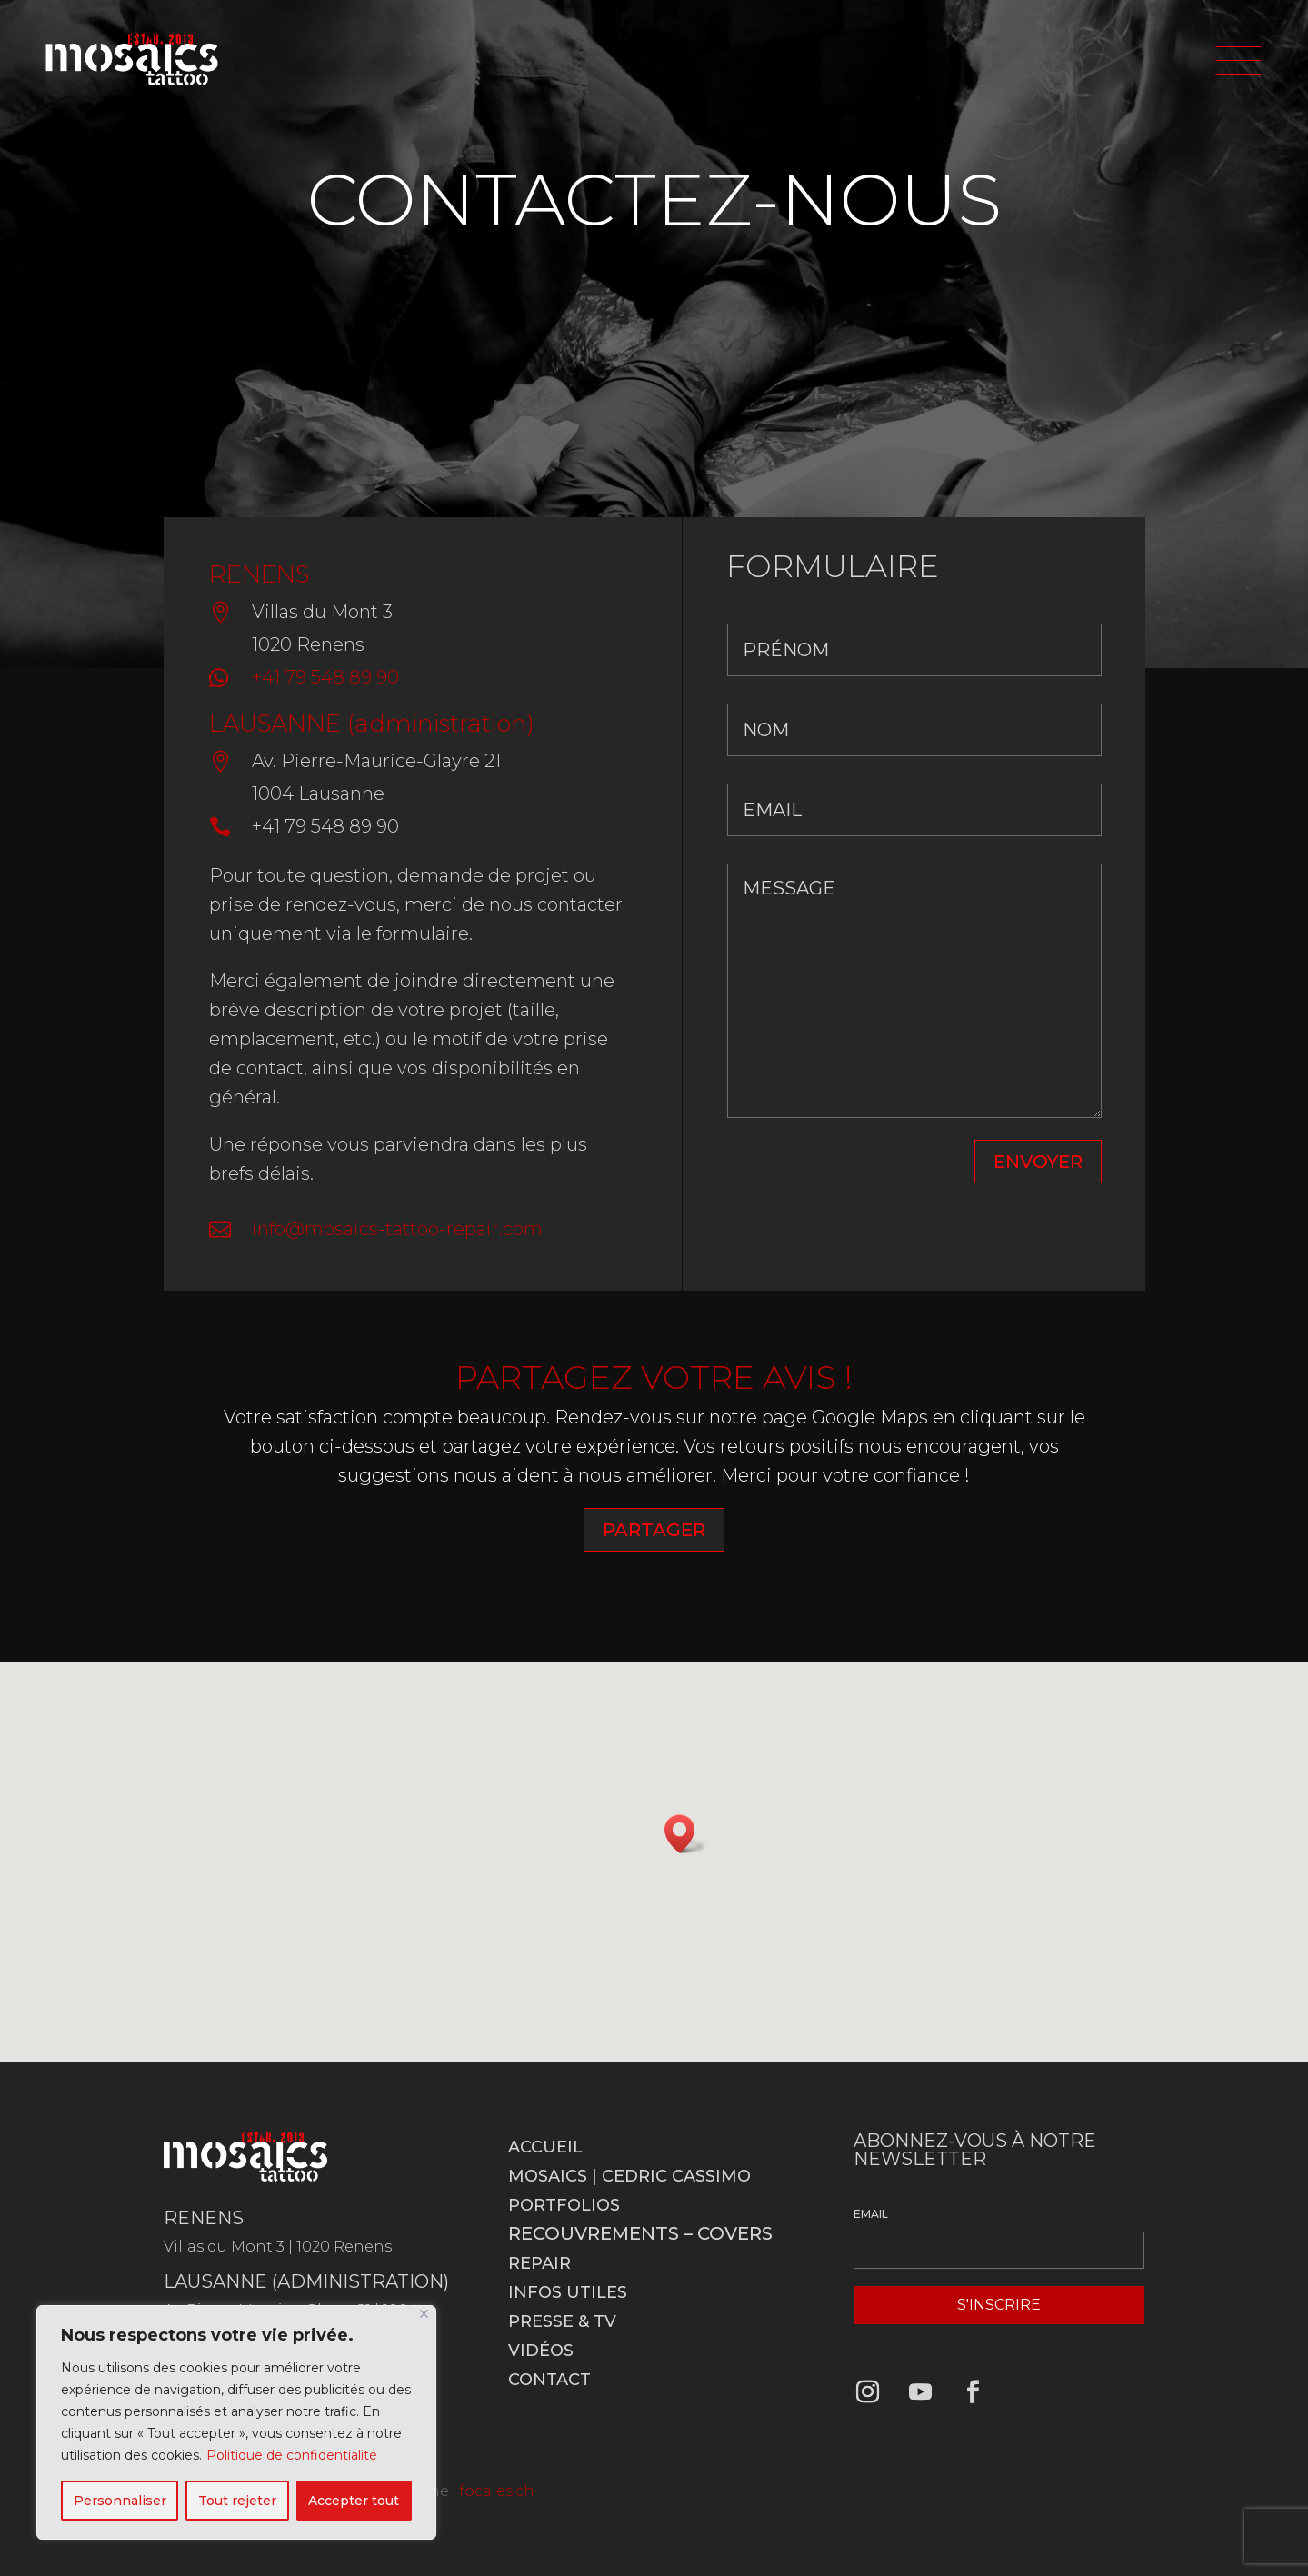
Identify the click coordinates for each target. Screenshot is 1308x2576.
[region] (236, 2422)
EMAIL (871, 2214)
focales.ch (496, 2491)
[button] (685, 1833)
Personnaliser (120, 2500)
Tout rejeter (237, 2500)
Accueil (545, 2147)
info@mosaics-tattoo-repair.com (397, 1229)
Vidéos (541, 2351)
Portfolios (564, 2205)
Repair (539, 2263)
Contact (549, 2380)
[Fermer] (424, 2314)
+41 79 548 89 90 (325, 677)
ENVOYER (1038, 1162)
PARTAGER (654, 1530)
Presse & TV (562, 2321)
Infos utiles (567, 2292)
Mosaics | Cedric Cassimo (629, 2176)
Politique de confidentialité (291, 2455)
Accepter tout (353, 2500)
